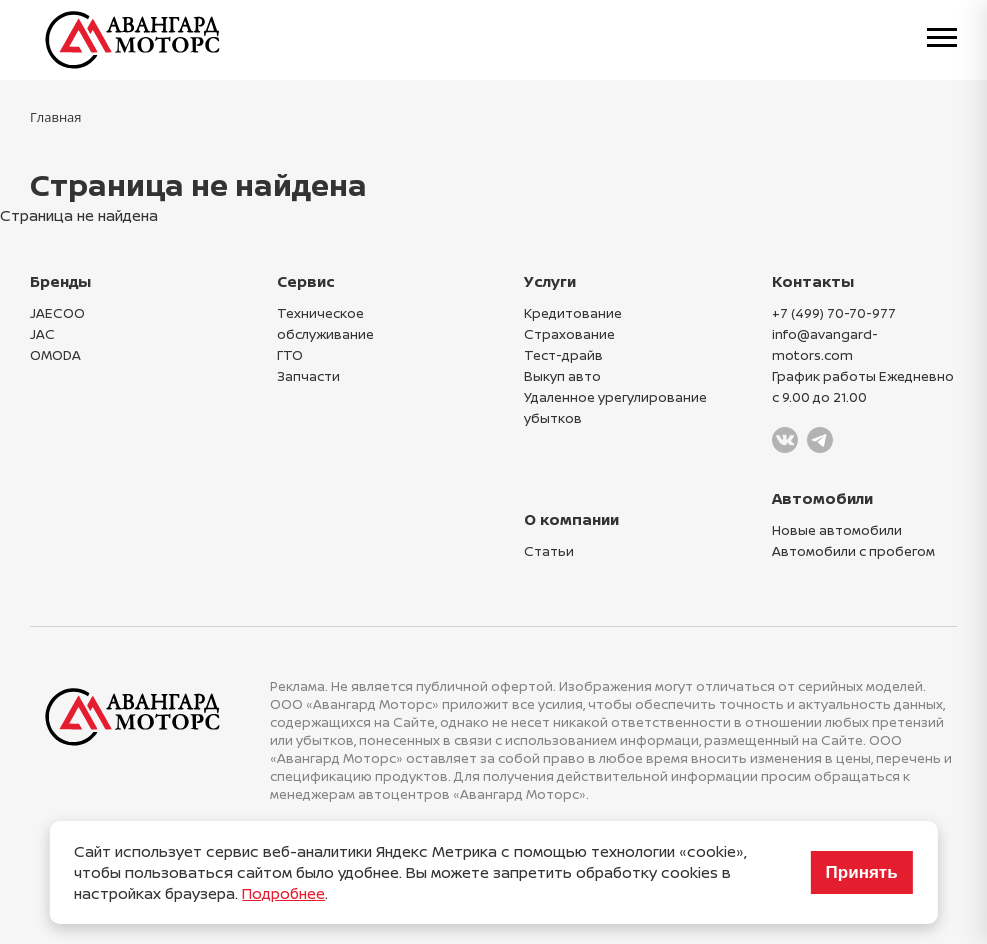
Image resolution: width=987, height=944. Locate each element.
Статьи (549, 551)
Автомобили (822, 498)
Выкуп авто (562, 376)
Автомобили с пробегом (853, 551)
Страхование (569, 334)
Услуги (550, 281)
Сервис (306, 281)
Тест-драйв (563, 355)
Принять (862, 872)
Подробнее (283, 893)
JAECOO (57, 313)
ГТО (290, 355)
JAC (42, 334)
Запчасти (308, 376)
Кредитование (573, 313)
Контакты (813, 281)
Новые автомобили (837, 530)
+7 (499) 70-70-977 (834, 313)
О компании (571, 519)
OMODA (55, 355)
